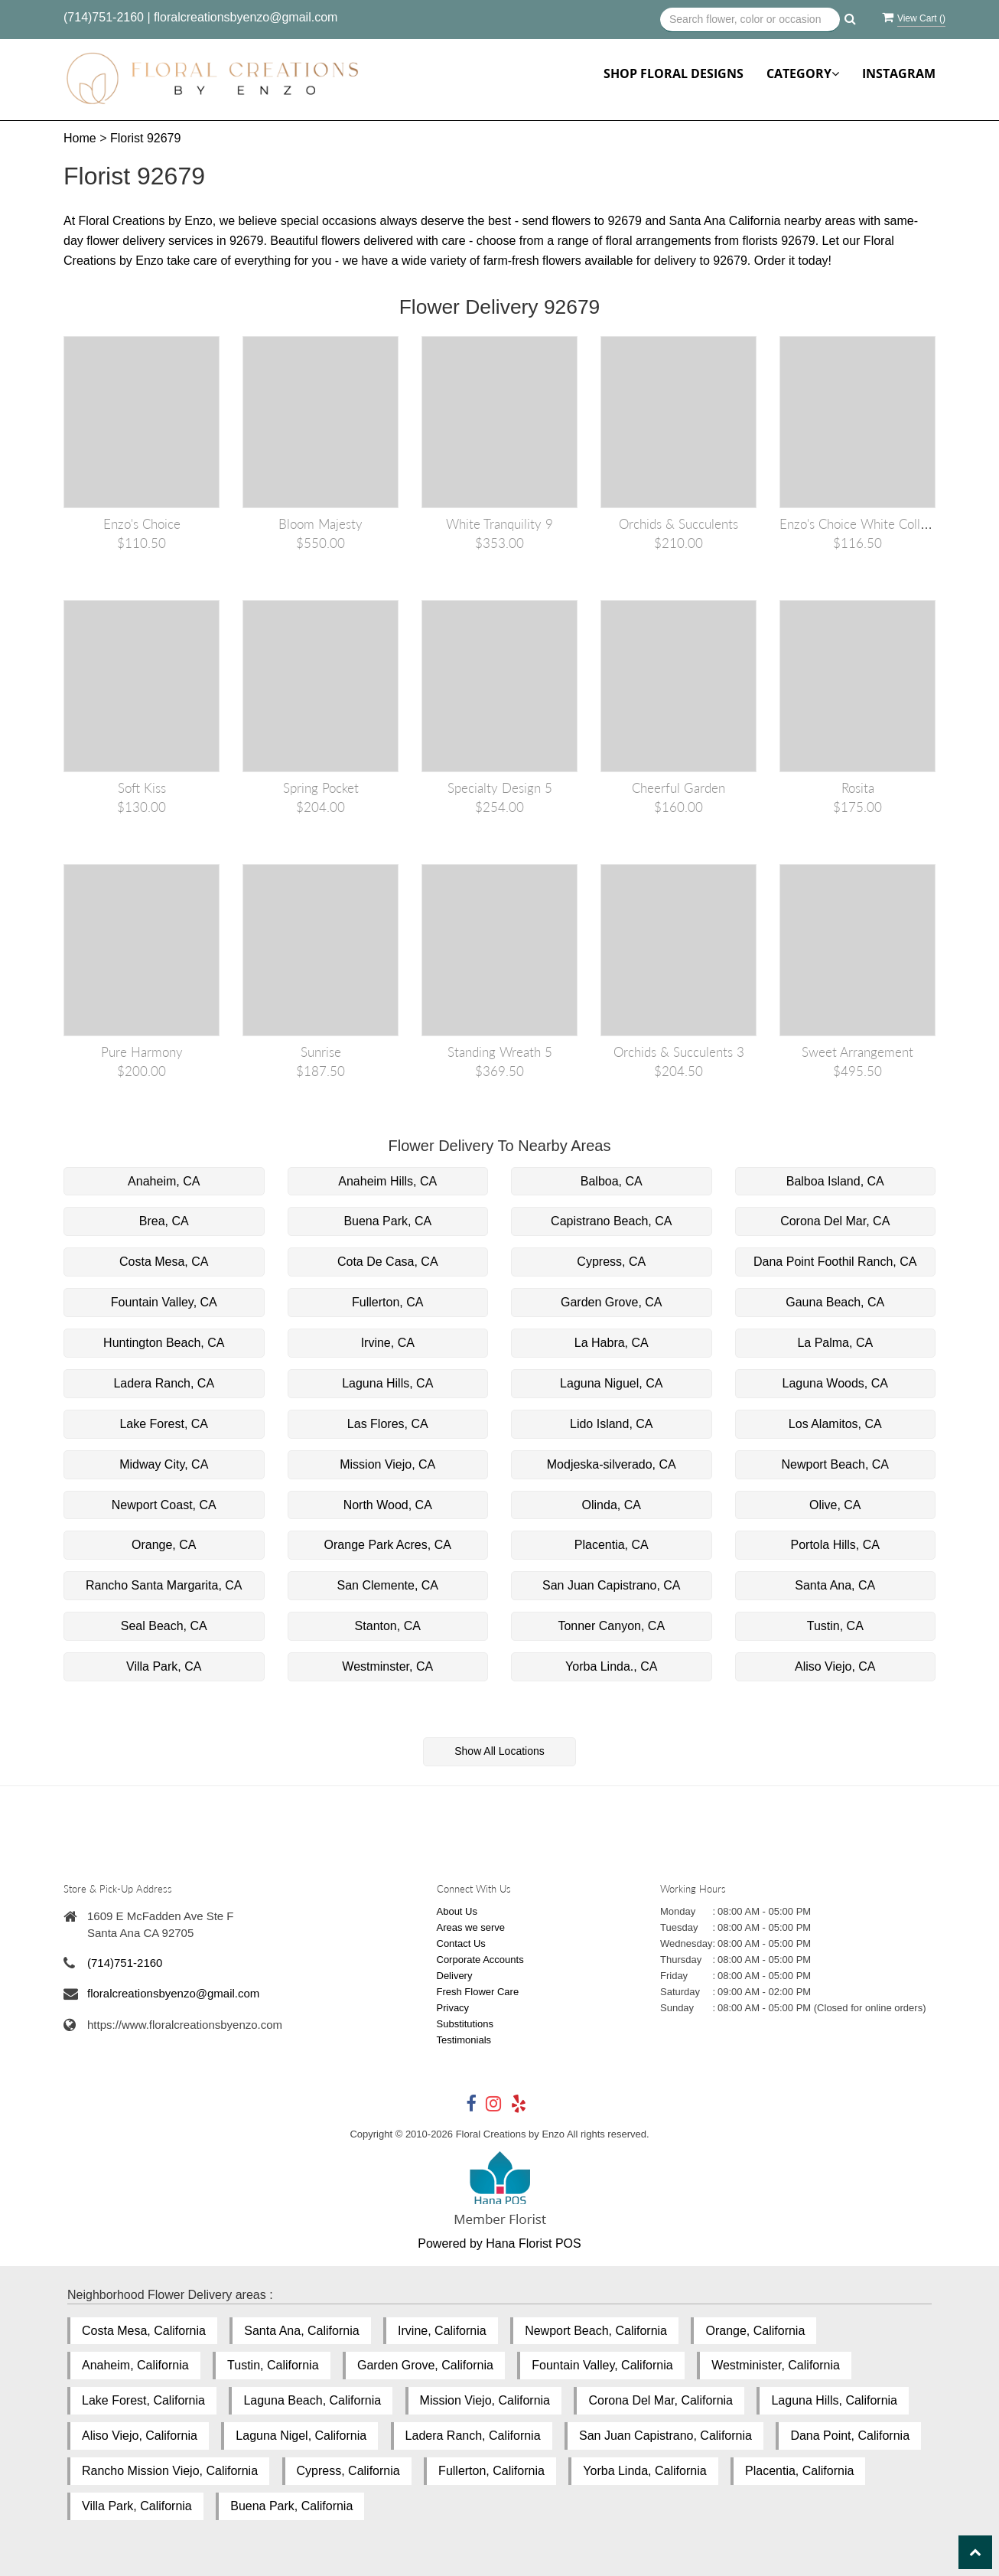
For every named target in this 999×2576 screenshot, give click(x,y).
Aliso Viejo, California (139, 2435)
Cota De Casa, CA (387, 1261)
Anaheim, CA (164, 1181)
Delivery (455, 1975)
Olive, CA (835, 1504)
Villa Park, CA (163, 1666)
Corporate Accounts (480, 1959)
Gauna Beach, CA (835, 1302)
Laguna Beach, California (312, 2400)
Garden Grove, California (425, 2365)
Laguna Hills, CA (387, 1383)
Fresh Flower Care (478, 1991)
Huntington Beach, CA (163, 1342)
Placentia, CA (611, 1544)
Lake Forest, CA (163, 1423)
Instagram (899, 73)
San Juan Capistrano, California (665, 2435)
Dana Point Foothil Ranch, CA (834, 1261)
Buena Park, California (291, 2505)
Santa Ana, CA (835, 1585)
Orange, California (755, 2330)
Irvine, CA (388, 1342)
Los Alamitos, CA (835, 1423)
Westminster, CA (387, 1666)
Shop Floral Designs (674, 73)
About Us (457, 1911)
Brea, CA (164, 1221)
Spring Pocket (321, 788)
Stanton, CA (388, 1625)
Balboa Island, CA (835, 1181)
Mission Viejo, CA (387, 1464)
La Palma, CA (835, 1342)
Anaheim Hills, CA (387, 1181)
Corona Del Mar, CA (835, 1221)
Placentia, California (799, 2470)
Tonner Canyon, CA (611, 1625)
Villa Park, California (137, 2505)
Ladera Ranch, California (473, 2435)
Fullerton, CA (387, 1302)
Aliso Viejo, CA (835, 1666)
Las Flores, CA (387, 1423)
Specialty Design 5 (499, 788)
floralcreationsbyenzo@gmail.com (245, 17)
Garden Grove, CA (611, 1302)
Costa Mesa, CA (163, 1261)
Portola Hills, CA (835, 1544)
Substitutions (465, 2024)
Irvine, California (442, 2330)
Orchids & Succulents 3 (678, 1052)
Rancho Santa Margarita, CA (164, 1585)
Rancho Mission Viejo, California (170, 2470)
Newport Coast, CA (164, 1504)
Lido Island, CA (611, 1423)
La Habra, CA (611, 1342)
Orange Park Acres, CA (387, 1544)
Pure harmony (142, 1052)
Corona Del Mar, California (660, 2400)
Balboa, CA (612, 1181)
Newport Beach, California (596, 2330)
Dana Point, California (850, 2435)
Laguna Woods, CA (835, 1383)
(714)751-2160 (103, 17)
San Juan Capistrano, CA (611, 1585)
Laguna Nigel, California (301, 2435)
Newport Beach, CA (835, 1464)
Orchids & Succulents (678, 524)
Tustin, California (272, 2365)
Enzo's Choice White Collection (867, 524)
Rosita (857, 788)
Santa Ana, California (301, 2330)
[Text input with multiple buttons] (750, 20)
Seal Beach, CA (164, 1625)
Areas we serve (471, 1927)
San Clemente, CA (387, 1585)
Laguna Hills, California (834, 2400)
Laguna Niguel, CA (611, 1383)
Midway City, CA (163, 1464)
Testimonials (464, 2040)
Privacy (453, 2008)
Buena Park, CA (387, 1221)
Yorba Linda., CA (611, 1666)
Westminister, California (775, 2365)
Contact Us (461, 1943)
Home (79, 138)
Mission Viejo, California (485, 2400)
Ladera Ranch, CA (163, 1383)
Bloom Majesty (320, 524)
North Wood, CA (387, 1504)
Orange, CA (164, 1544)
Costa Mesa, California (144, 2330)
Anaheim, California (135, 2365)
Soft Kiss (142, 788)
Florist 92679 (145, 138)
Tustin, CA (835, 1625)
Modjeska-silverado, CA (611, 1464)
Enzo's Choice (142, 524)
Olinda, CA (611, 1504)
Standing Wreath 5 (499, 1052)
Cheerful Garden (678, 788)
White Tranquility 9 (499, 524)
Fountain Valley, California (602, 2365)
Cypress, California (348, 2470)
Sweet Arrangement (857, 1052)
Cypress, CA (611, 1261)
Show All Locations (499, 1751)
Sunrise (321, 1052)
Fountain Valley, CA (164, 1302)
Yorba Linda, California (644, 2470)
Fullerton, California (491, 2470)
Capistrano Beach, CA (611, 1221)
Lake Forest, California (143, 2400)
